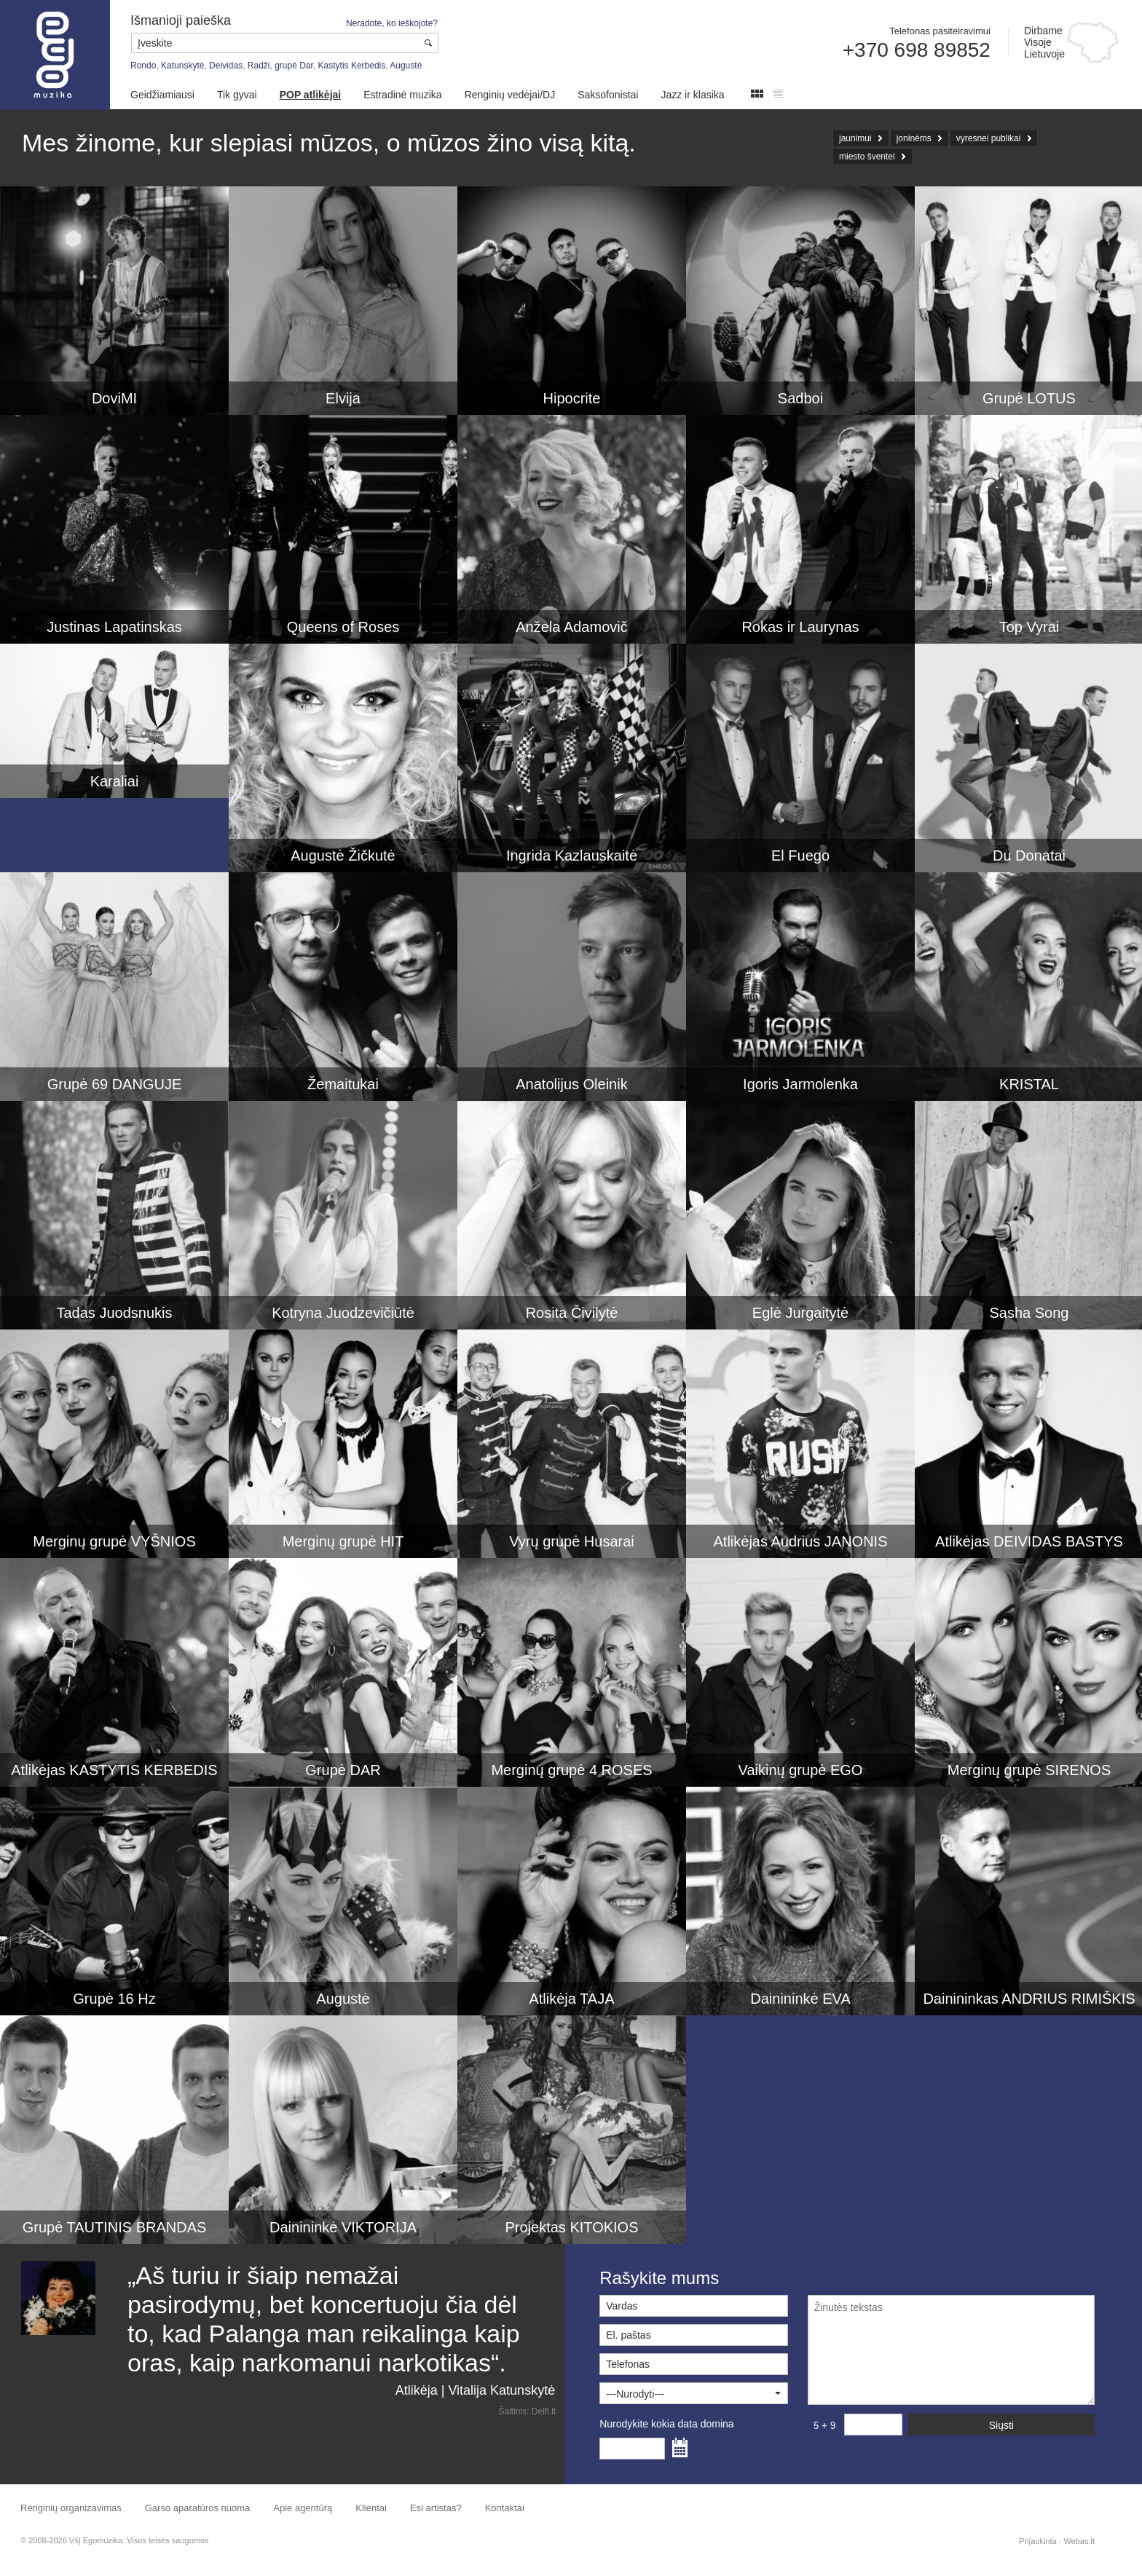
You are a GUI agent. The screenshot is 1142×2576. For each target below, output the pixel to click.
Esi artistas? (436, 2507)
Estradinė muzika (402, 94)
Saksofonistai (608, 94)
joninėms (914, 138)
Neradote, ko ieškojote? (392, 23)
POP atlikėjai (311, 94)
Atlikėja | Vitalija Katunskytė (475, 2390)
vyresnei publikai (988, 138)
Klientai (371, 2507)
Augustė (406, 65)
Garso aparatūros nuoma (198, 2507)
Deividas (226, 65)
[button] (693, 2393)
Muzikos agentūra (55, 55)
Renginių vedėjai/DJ (510, 94)
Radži (259, 65)
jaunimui (855, 138)
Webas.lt (1079, 2541)
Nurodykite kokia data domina (666, 2424)
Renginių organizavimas (71, 2507)
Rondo (143, 65)
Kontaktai (504, 2507)
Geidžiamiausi (162, 94)
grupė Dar (294, 65)
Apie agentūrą (302, 2507)
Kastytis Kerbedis (352, 65)
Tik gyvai (237, 94)
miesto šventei (867, 156)
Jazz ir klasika (692, 94)
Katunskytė (182, 65)
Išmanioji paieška (180, 20)
